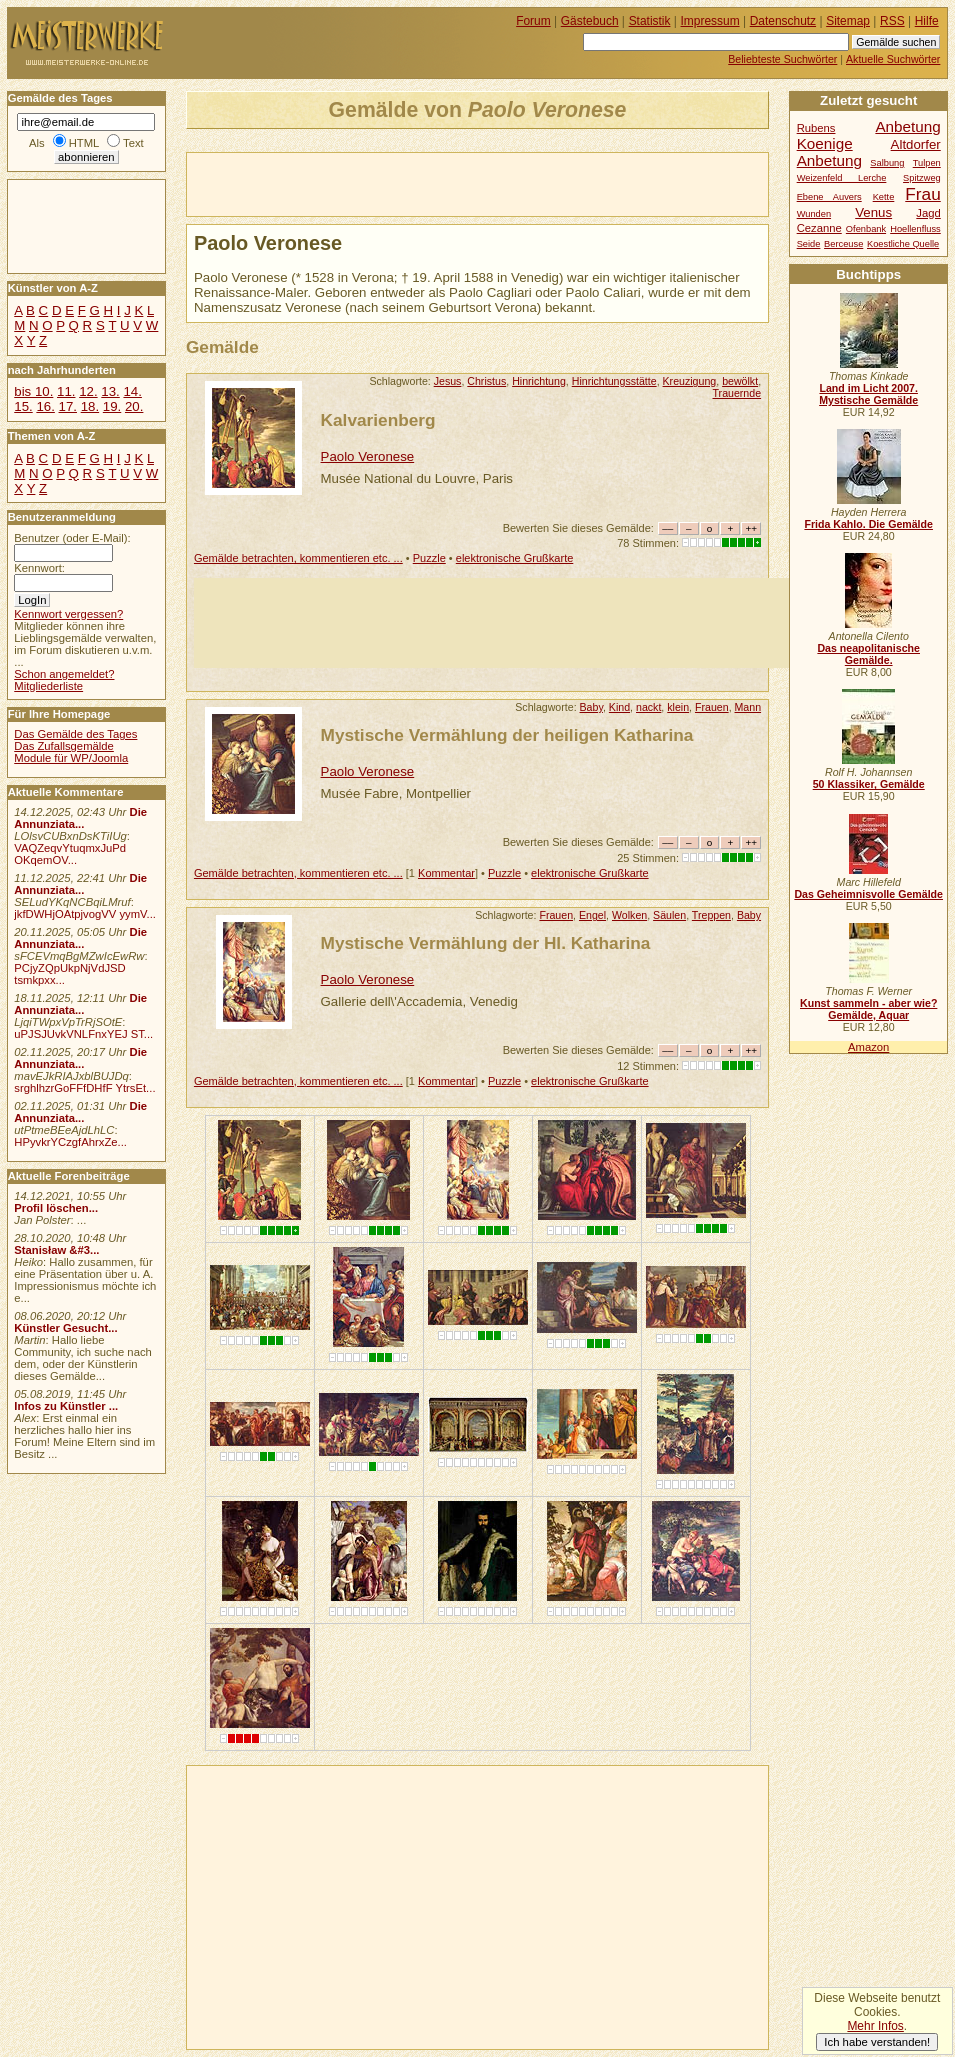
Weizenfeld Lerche (842, 178)
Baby (591, 707)
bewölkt (740, 381)
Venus (873, 212)
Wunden (814, 214)
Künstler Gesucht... (65, 1328)
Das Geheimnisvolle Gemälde (868, 894)
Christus (486, 381)
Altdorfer (916, 144)
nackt (648, 707)
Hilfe (927, 21)
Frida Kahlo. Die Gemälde (868, 524)
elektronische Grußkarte (515, 558)
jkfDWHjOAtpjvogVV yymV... (85, 914)
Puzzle (429, 558)
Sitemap (848, 21)
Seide (809, 244)
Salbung (887, 163)
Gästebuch (590, 21)
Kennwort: (39, 568)
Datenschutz (783, 21)
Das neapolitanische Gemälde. (868, 654)
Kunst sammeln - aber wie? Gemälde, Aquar (868, 1009)
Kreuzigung (690, 381)
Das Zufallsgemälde (64, 746)
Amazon (868, 1047)
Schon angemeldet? (64, 674)
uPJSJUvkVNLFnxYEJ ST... (83, 1034)
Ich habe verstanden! (877, 2042)
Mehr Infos (875, 2026)
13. (110, 391)
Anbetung (829, 160)
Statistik (650, 21)
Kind (619, 707)
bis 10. (33, 391)
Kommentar (446, 873)
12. (88, 391)
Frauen (712, 707)
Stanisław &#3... (56, 1250)
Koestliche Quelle (903, 244)
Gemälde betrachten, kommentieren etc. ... (298, 558)
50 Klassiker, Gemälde (869, 784)
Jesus (448, 381)
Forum (533, 21)
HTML (84, 143)
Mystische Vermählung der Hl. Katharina (486, 943)
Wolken (629, 915)
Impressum (710, 21)
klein (678, 707)
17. (68, 406)
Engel (592, 915)
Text (133, 143)
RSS (892, 21)
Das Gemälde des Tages (75, 734)
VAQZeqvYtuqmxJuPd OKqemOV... (70, 854)
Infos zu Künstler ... (66, 1406)
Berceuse (843, 244)
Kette (884, 197)
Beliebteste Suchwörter (782, 59)
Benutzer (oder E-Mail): (72, 538)
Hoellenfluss (915, 229)
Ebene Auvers (829, 197)
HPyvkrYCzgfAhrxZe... (70, 1142)
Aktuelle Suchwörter (893, 59)
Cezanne (819, 228)
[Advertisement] (421, 183)
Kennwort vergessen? (68, 614)
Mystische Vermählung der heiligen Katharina (507, 735)
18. (90, 406)
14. (132, 391)
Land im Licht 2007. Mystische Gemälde (868, 394)
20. (134, 406)
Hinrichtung (539, 381)
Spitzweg (922, 178)
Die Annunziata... (80, 818)
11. (66, 391)
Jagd (928, 213)
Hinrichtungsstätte (614, 381)
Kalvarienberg (378, 420)
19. (112, 406)
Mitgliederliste (48, 686)
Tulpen (927, 163)
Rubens (816, 128)
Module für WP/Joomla (71, 758)
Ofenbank (866, 229)
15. (23, 406)
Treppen (711, 915)
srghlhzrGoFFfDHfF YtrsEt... (84, 1088)
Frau (922, 194)
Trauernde (737, 393)
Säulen (669, 915)
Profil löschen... (56, 1208)
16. (45, 406)
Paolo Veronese (368, 456)
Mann (748, 707)
